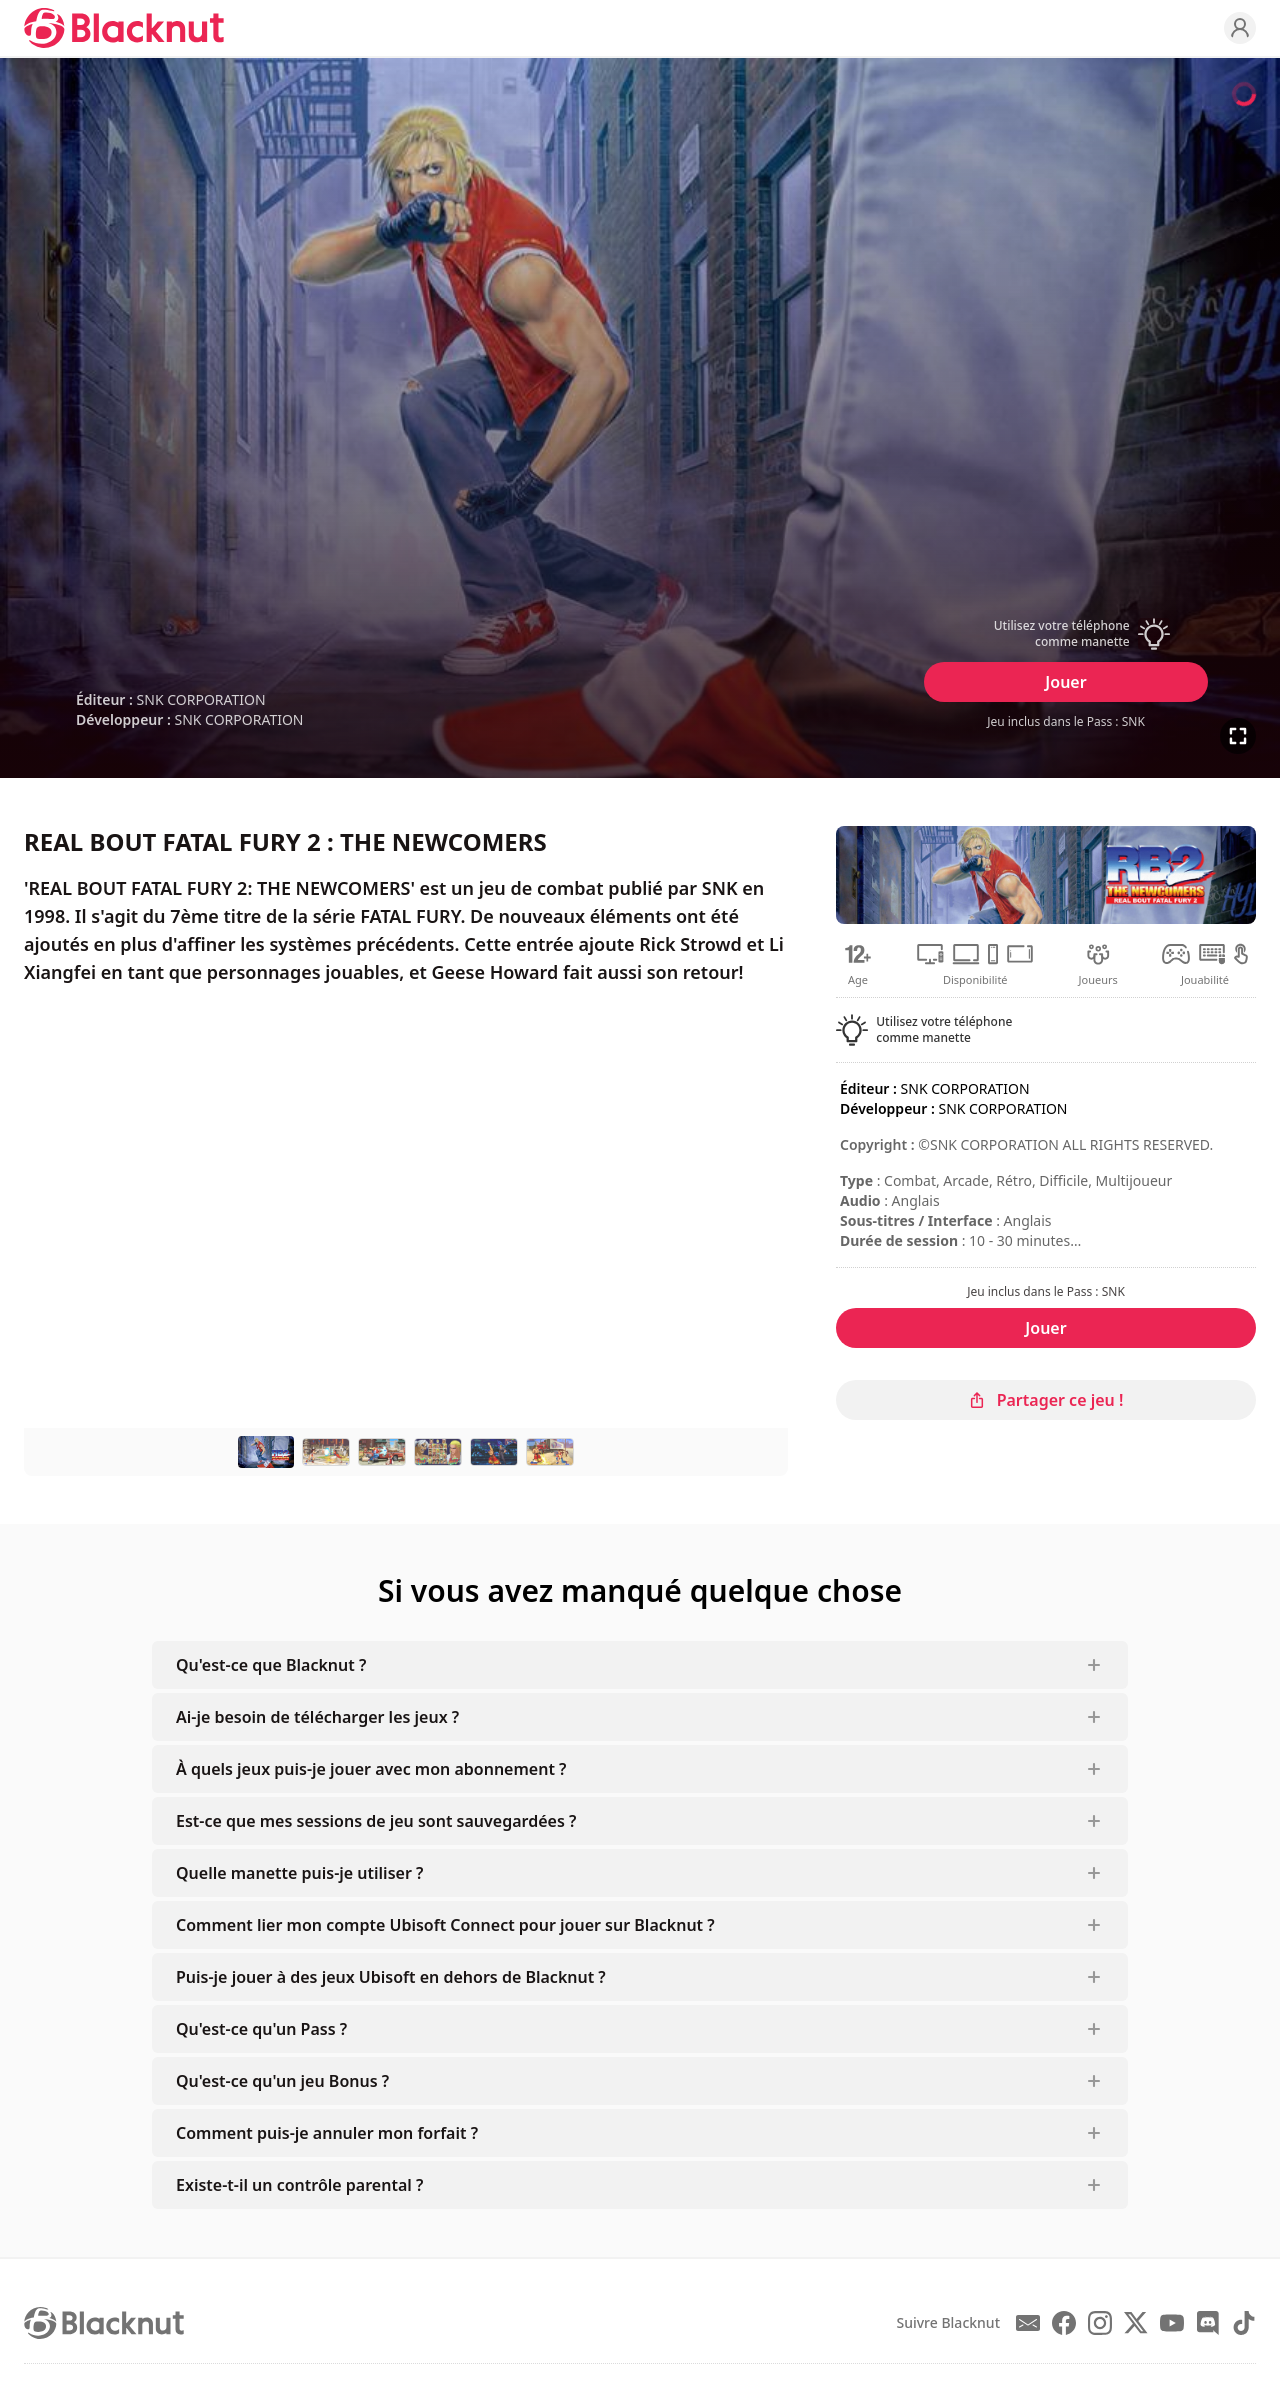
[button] (1066, 634)
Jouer (1065, 682)
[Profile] (1240, 28)
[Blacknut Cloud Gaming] (124, 28)
